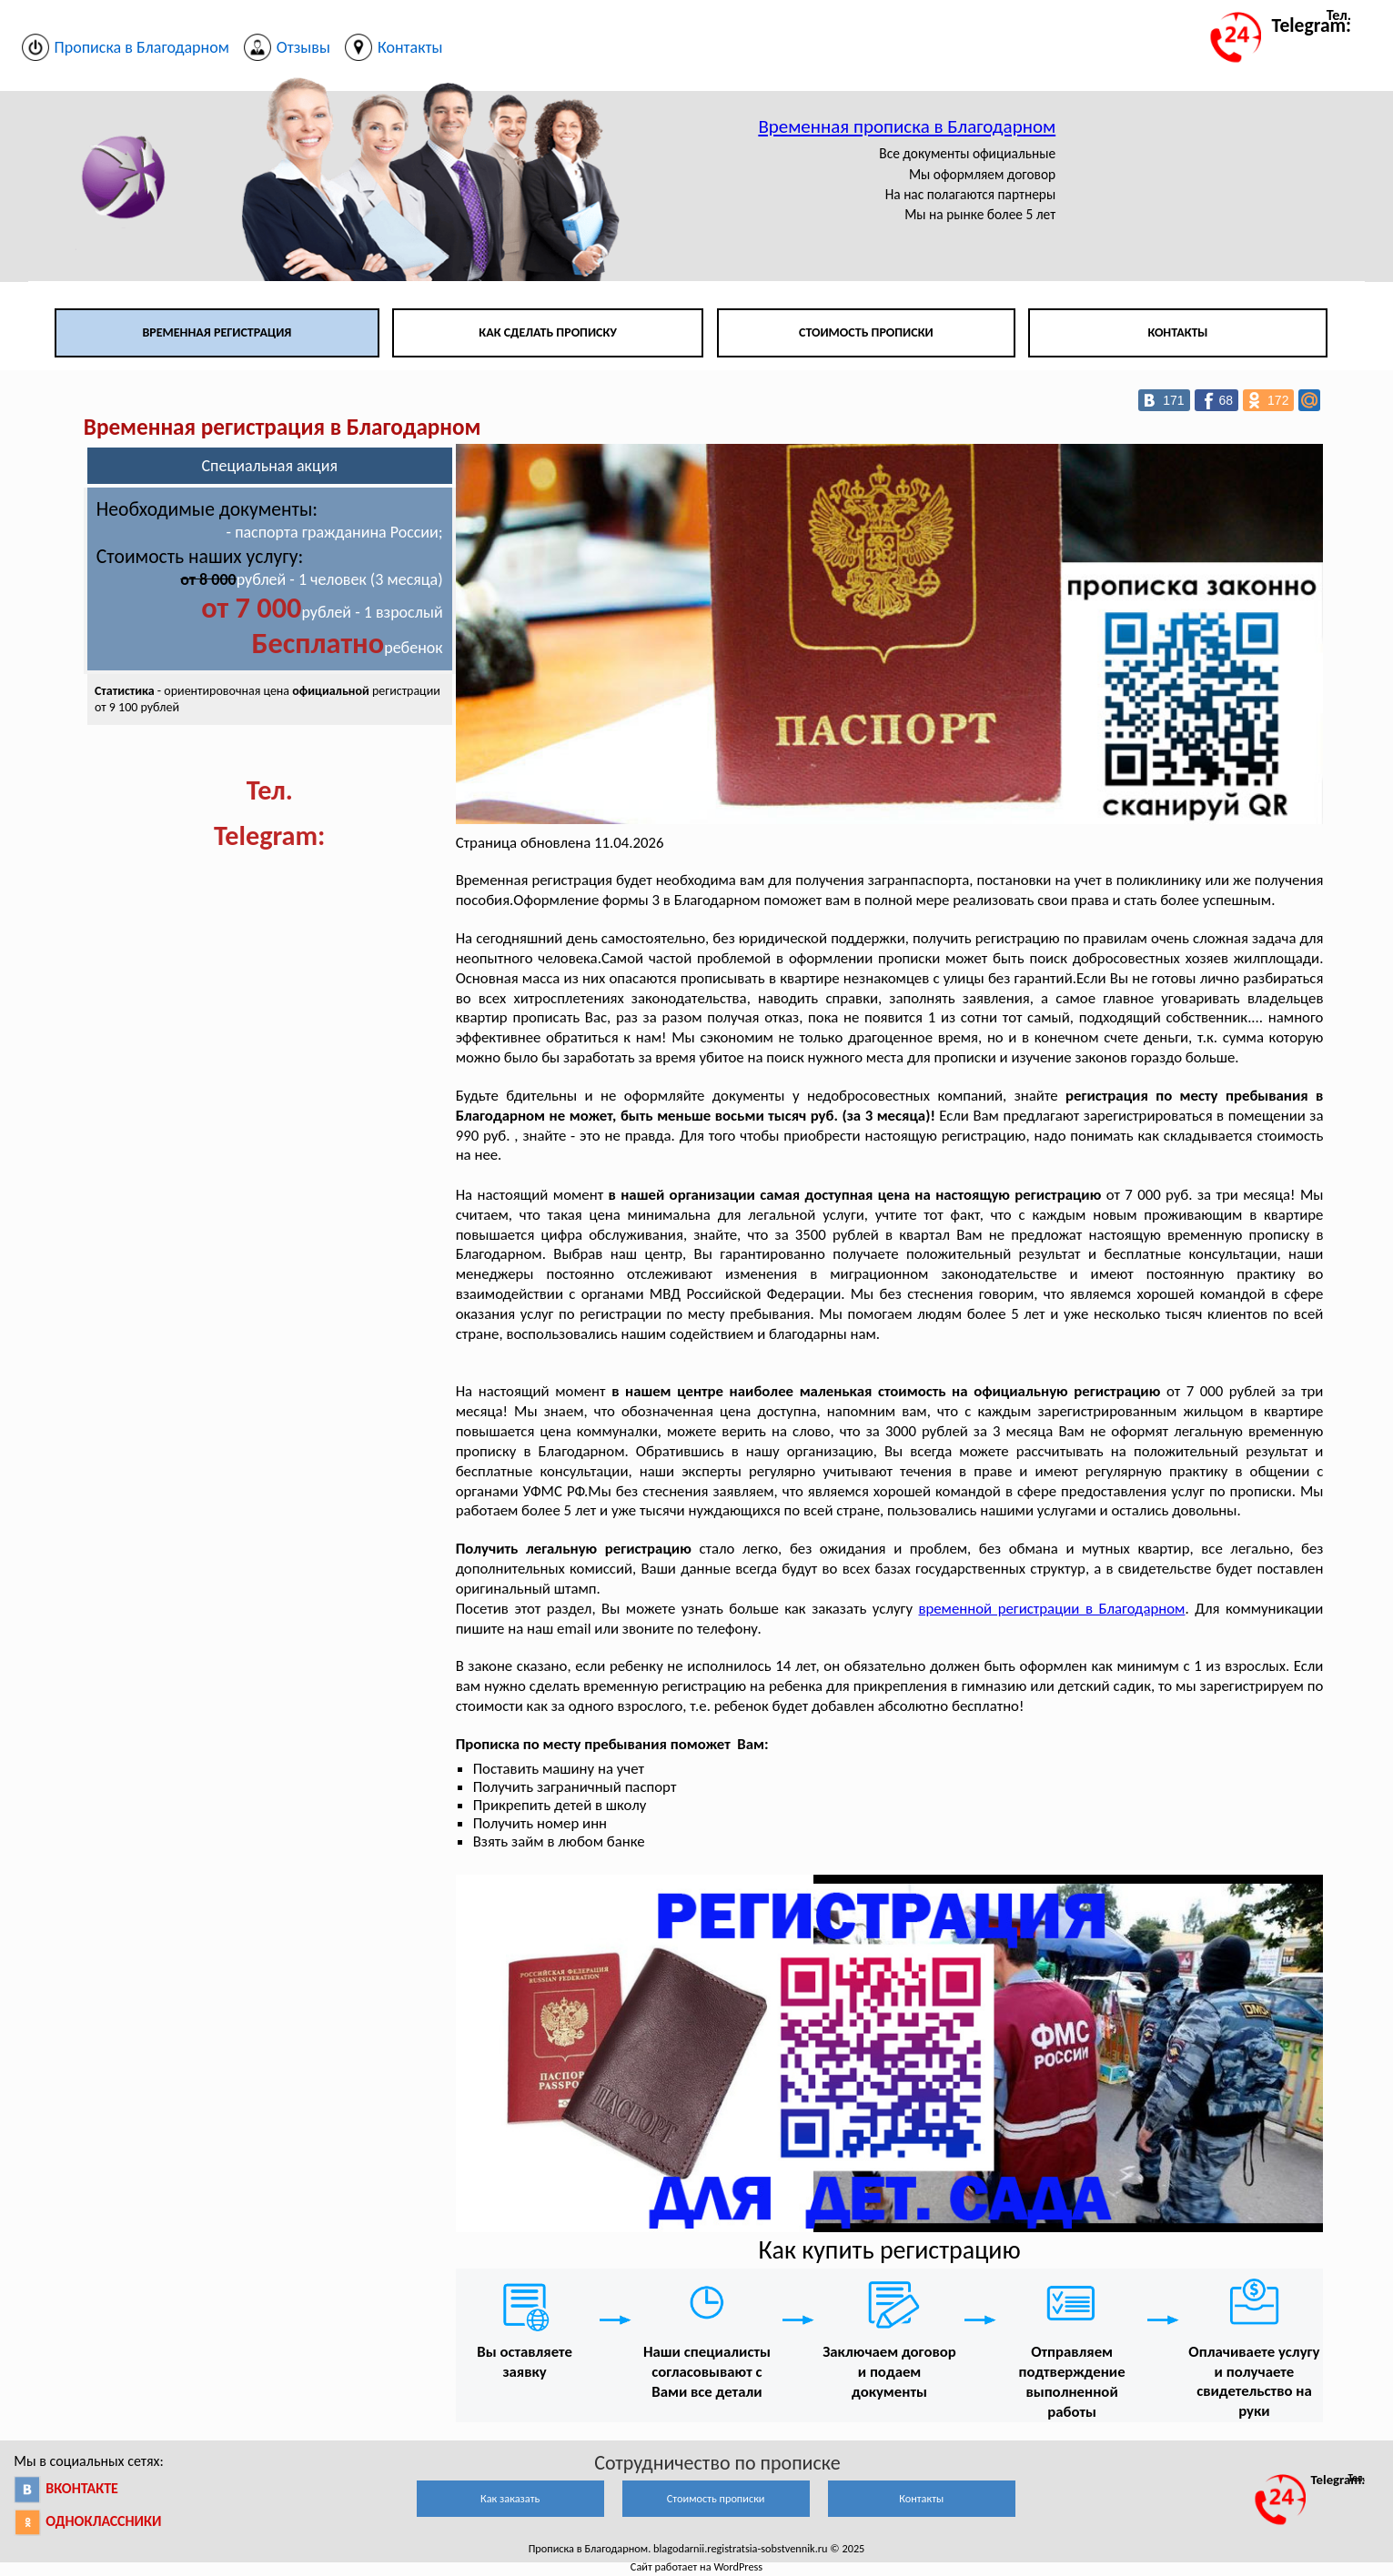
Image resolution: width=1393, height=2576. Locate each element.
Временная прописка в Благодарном (906, 126)
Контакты (1177, 332)
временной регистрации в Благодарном (1052, 1608)
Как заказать (510, 2498)
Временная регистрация (216, 332)
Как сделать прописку (548, 332)
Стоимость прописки (866, 332)
